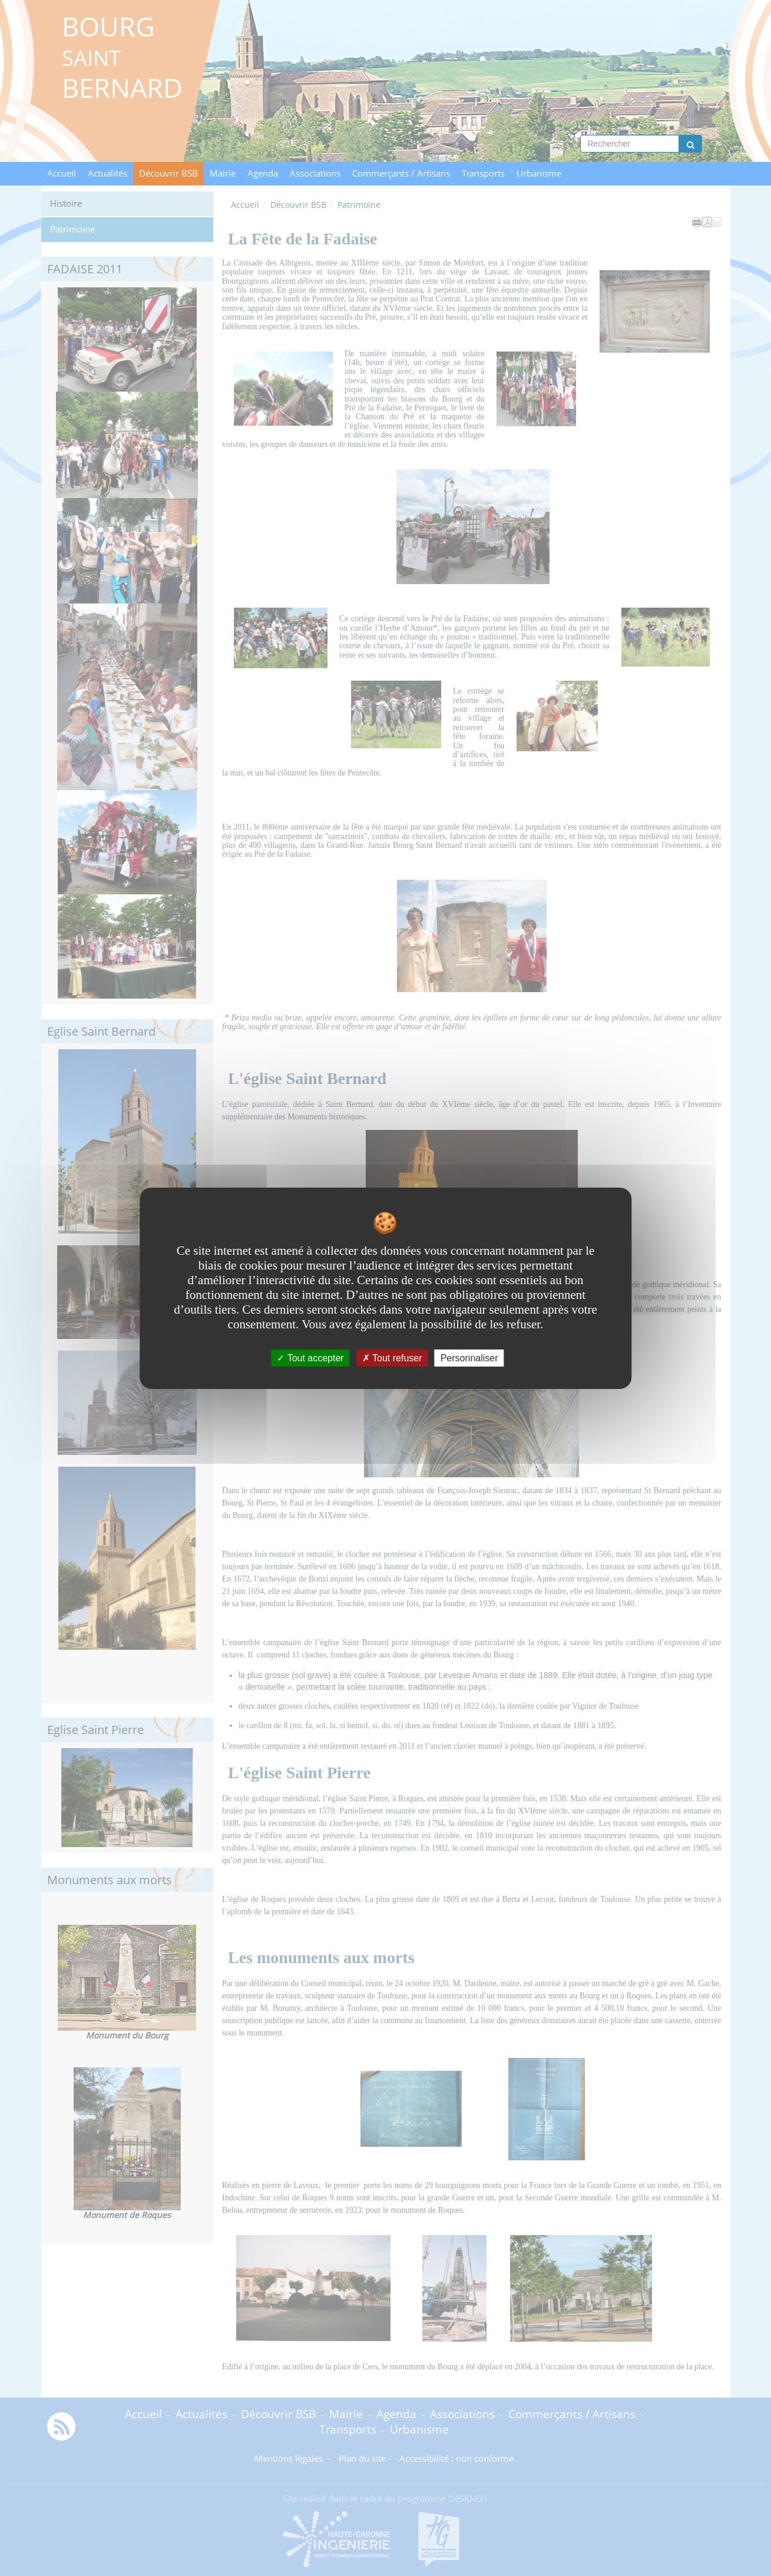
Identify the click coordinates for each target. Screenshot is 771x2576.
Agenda (262, 173)
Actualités (107, 173)
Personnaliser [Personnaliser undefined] (469, 1357)
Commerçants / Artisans (401, 173)
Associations (315, 173)
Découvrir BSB (168, 173)
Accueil (61, 173)
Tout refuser (392, 1357)
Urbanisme (539, 173)
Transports (483, 173)
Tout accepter (310, 1357)
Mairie (223, 173)
